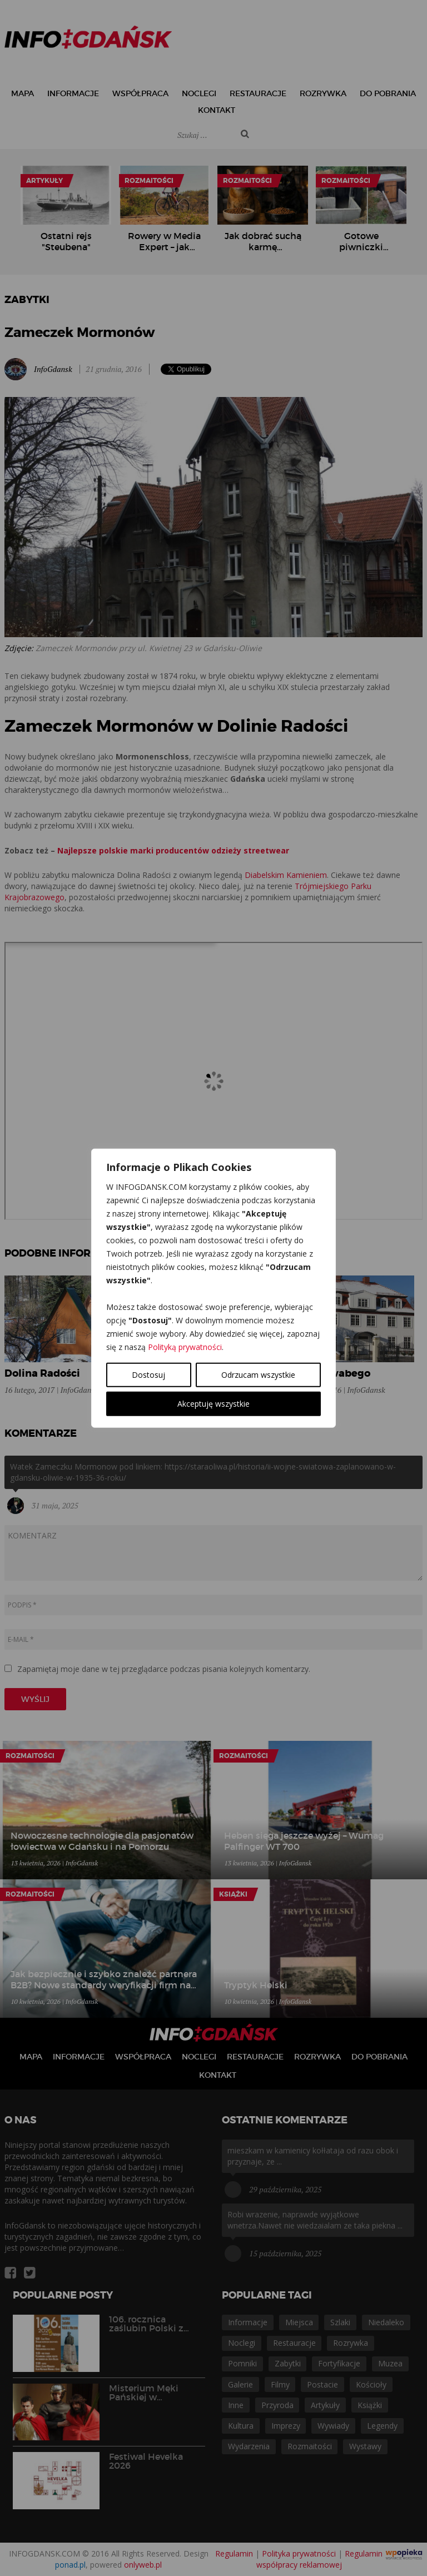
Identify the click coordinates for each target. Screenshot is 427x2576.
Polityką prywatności (185, 1347)
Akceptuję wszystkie (213, 1403)
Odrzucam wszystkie (258, 1374)
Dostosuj (148, 1374)
